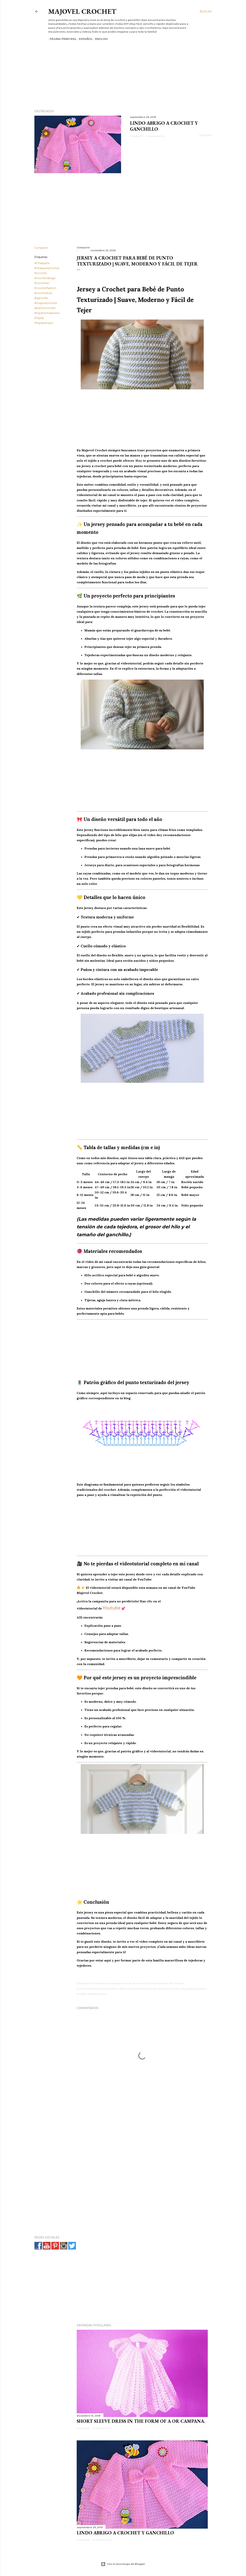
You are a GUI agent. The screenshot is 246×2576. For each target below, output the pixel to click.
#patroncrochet (45, 308)
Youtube (112, 1607)
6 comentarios (155, 136)
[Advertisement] (119, 68)
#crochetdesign (45, 278)
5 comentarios (102, 2428)
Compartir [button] (136, 136)
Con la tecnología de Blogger (123, 2564)
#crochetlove (43, 293)
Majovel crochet (82, 11)
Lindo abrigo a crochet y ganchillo (125, 2533)
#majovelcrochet (45, 303)
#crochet (40, 273)
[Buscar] (206, 11)
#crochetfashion (45, 288)
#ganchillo (41, 298)
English (100, 39)
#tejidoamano (43, 323)
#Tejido (39, 318)
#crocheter (41, 283)
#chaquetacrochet (46, 268)
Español (84, 39)
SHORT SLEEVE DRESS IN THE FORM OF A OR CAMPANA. (141, 2421)
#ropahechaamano (47, 313)
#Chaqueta (41, 263)
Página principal (61, 39)
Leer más (205, 135)
